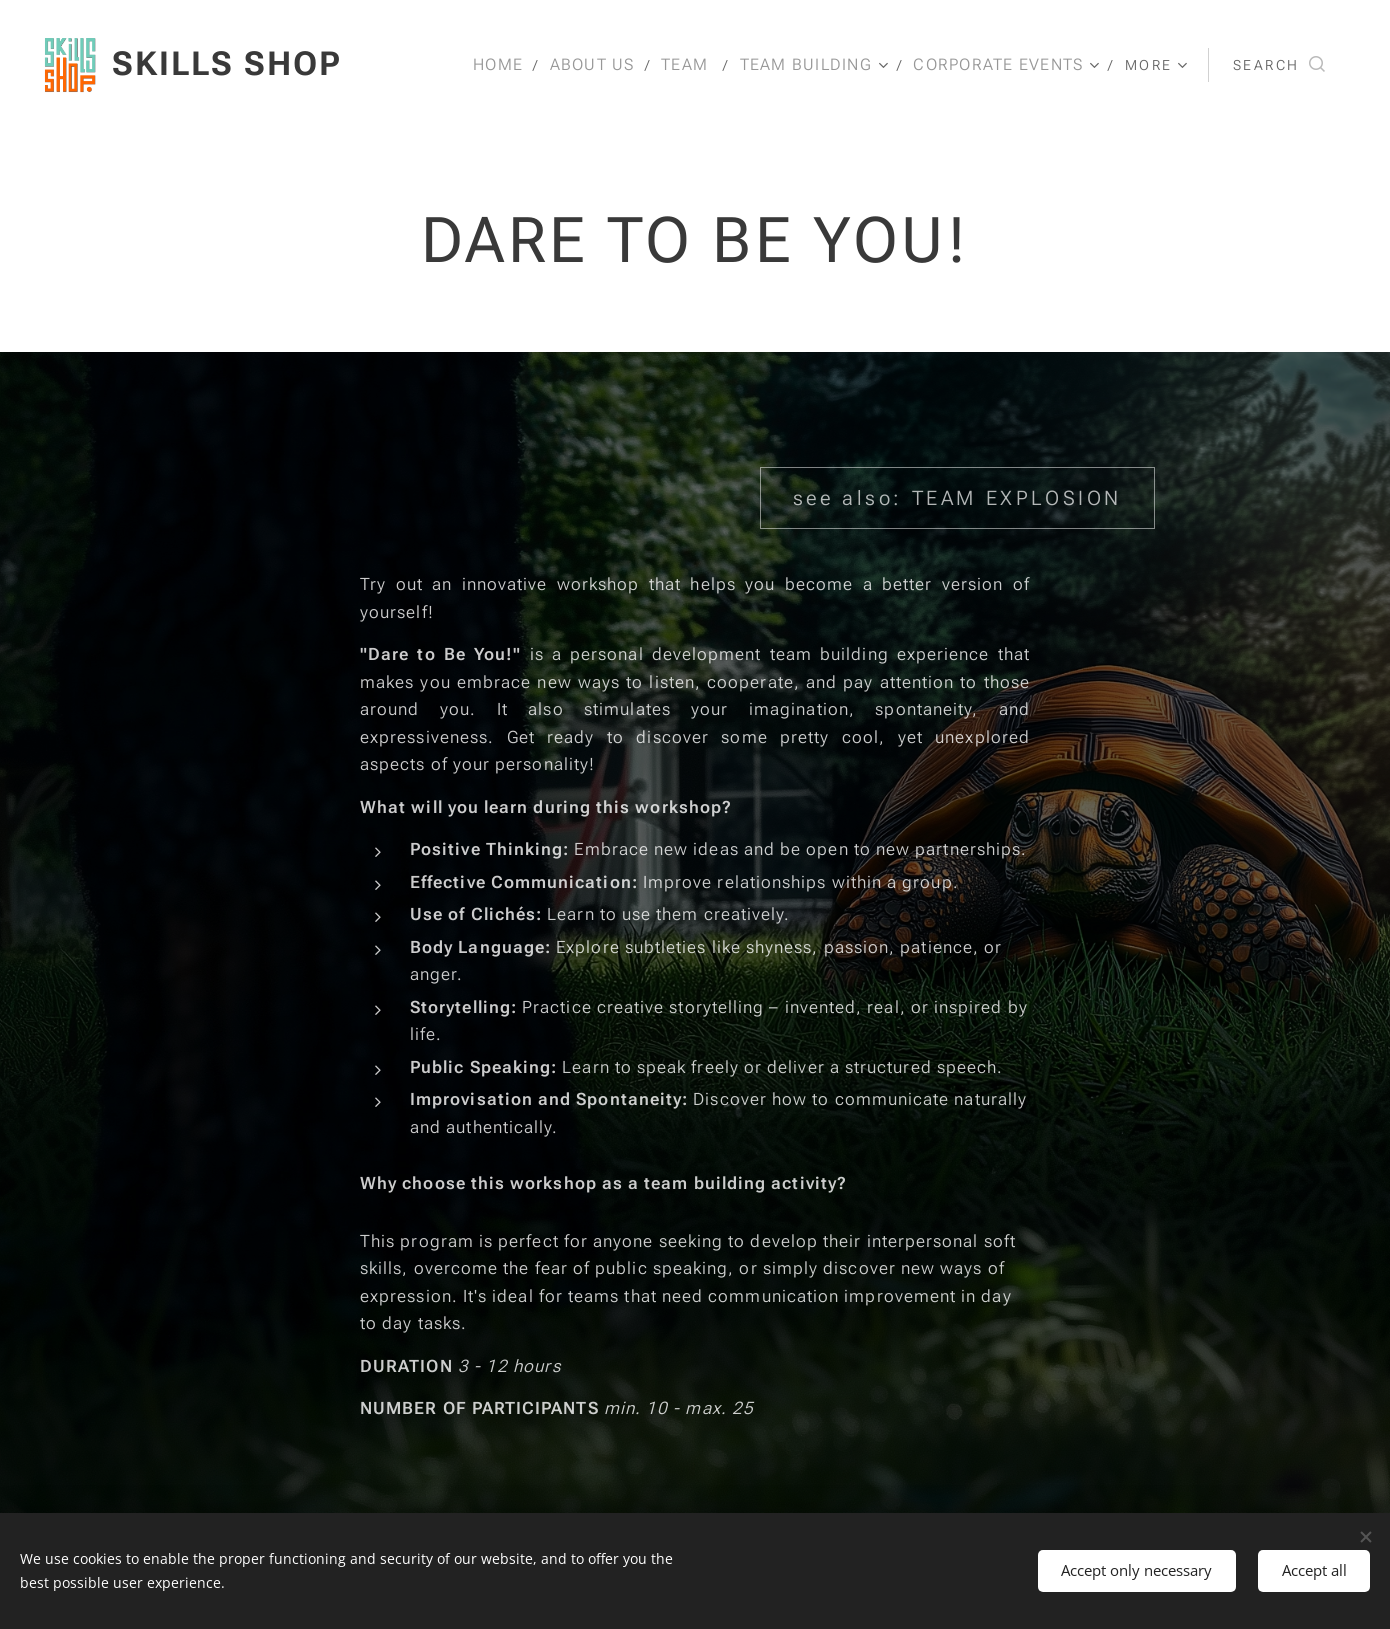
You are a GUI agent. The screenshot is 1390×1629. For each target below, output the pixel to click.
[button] (1279, 65)
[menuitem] (504, 65)
